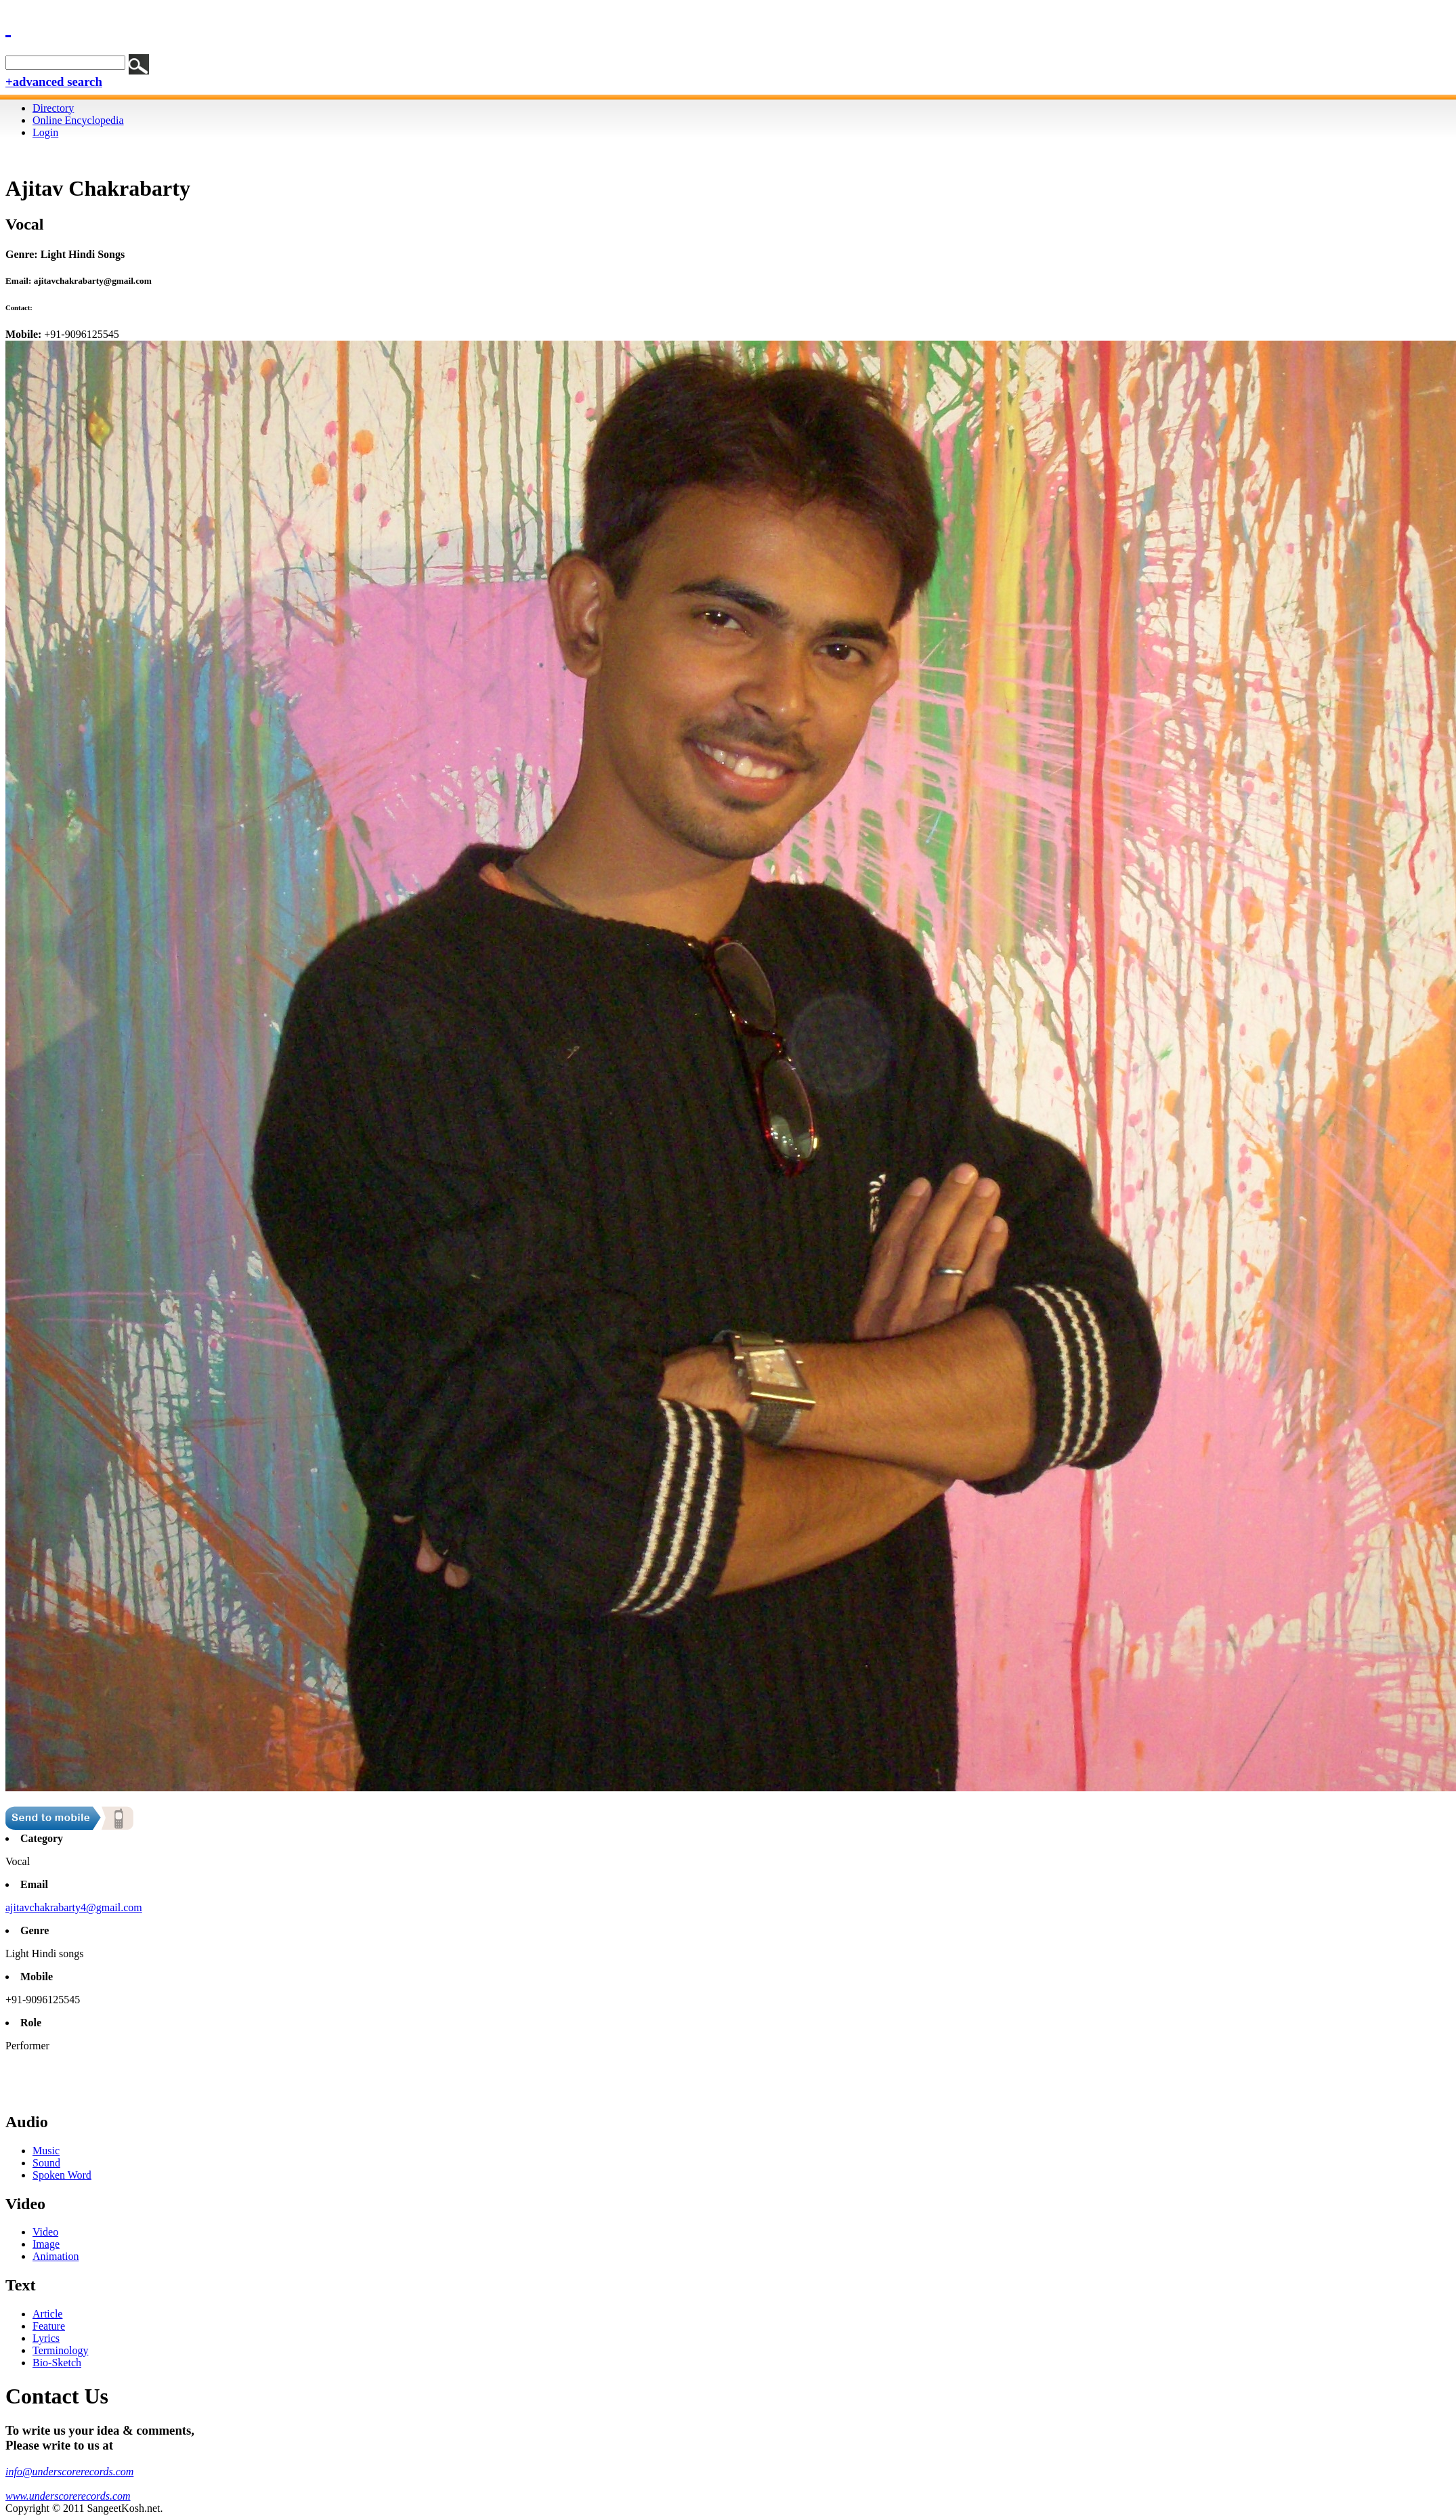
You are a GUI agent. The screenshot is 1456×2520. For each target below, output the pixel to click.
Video (45, 2232)
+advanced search (53, 81)
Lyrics (46, 2338)
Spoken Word (62, 2175)
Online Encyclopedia (78, 120)
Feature (49, 2326)
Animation (56, 2256)
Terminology (60, 2350)
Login (45, 132)
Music (46, 2150)
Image (46, 2244)
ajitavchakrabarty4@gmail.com (73, 1907)
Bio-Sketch (57, 2362)
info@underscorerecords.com (69, 2471)
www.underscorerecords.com (68, 2496)
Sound (46, 2163)
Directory (53, 108)
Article (47, 2314)
